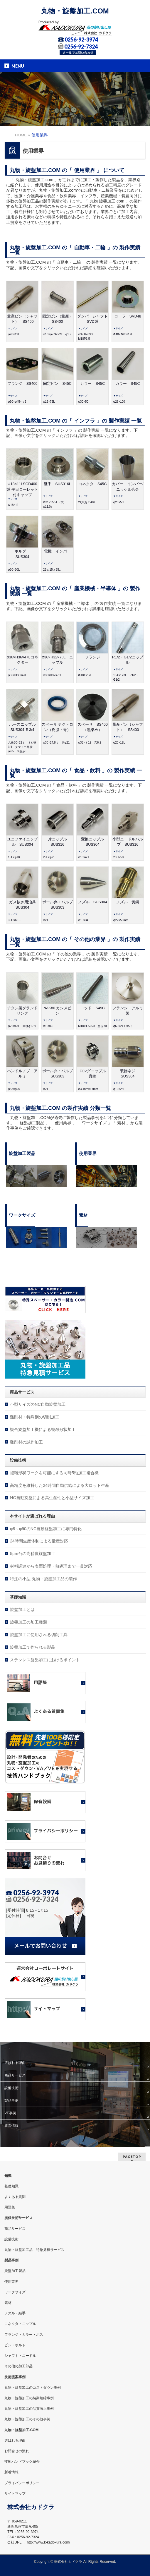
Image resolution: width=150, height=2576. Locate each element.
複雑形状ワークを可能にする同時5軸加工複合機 (54, 1472)
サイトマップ (15, 2493)
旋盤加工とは (22, 1609)
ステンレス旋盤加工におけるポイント (45, 1659)
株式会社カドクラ (68, 2562)
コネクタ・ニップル (20, 2324)
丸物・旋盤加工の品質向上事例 (29, 2409)
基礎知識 (11, 2186)
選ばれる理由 (15, 2063)
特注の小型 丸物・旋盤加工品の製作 (43, 1578)
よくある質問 (15, 2197)
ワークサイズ (15, 2292)
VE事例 (10, 2113)
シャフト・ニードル (20, 2356)
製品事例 (11, 2100)
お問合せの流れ (16, 2451)
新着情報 (11, 2126)
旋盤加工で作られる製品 (32, 1647)
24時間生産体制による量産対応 (39, 1541)
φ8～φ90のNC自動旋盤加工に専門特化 (46, 1528)
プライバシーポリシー (22, 2483)
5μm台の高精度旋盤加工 (32, 1553)
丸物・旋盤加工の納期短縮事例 (29, 2398)
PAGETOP (132, 2156)
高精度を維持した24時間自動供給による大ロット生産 (59, 1485)
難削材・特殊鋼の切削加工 (34, 1417)
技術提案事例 (15, 2377)
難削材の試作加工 (26, 1442)
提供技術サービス (18, 2218)
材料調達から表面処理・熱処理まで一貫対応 (51, 1566)
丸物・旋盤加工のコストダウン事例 (32, 2387)
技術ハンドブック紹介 (22, 2462)
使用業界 (11, 2282)
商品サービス (15, 2075)
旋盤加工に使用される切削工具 (39, 1634)
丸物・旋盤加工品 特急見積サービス (34, 2250)
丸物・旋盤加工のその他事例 (27, 2419)
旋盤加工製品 (15, 2271)
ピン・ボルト (15, 2345)
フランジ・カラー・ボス (23, 2335)
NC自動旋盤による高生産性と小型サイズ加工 (52, 1497)
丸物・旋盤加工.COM (75, 11)
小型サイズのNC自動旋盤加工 (37, 1404)
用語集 (9, 2207)
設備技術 (11, 2088)
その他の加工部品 (18, 2366)
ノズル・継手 (15, 2313)
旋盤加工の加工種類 (28, 1622)
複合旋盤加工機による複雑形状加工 (43, 1429)
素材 (7, 2303)
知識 (7, 2176)
